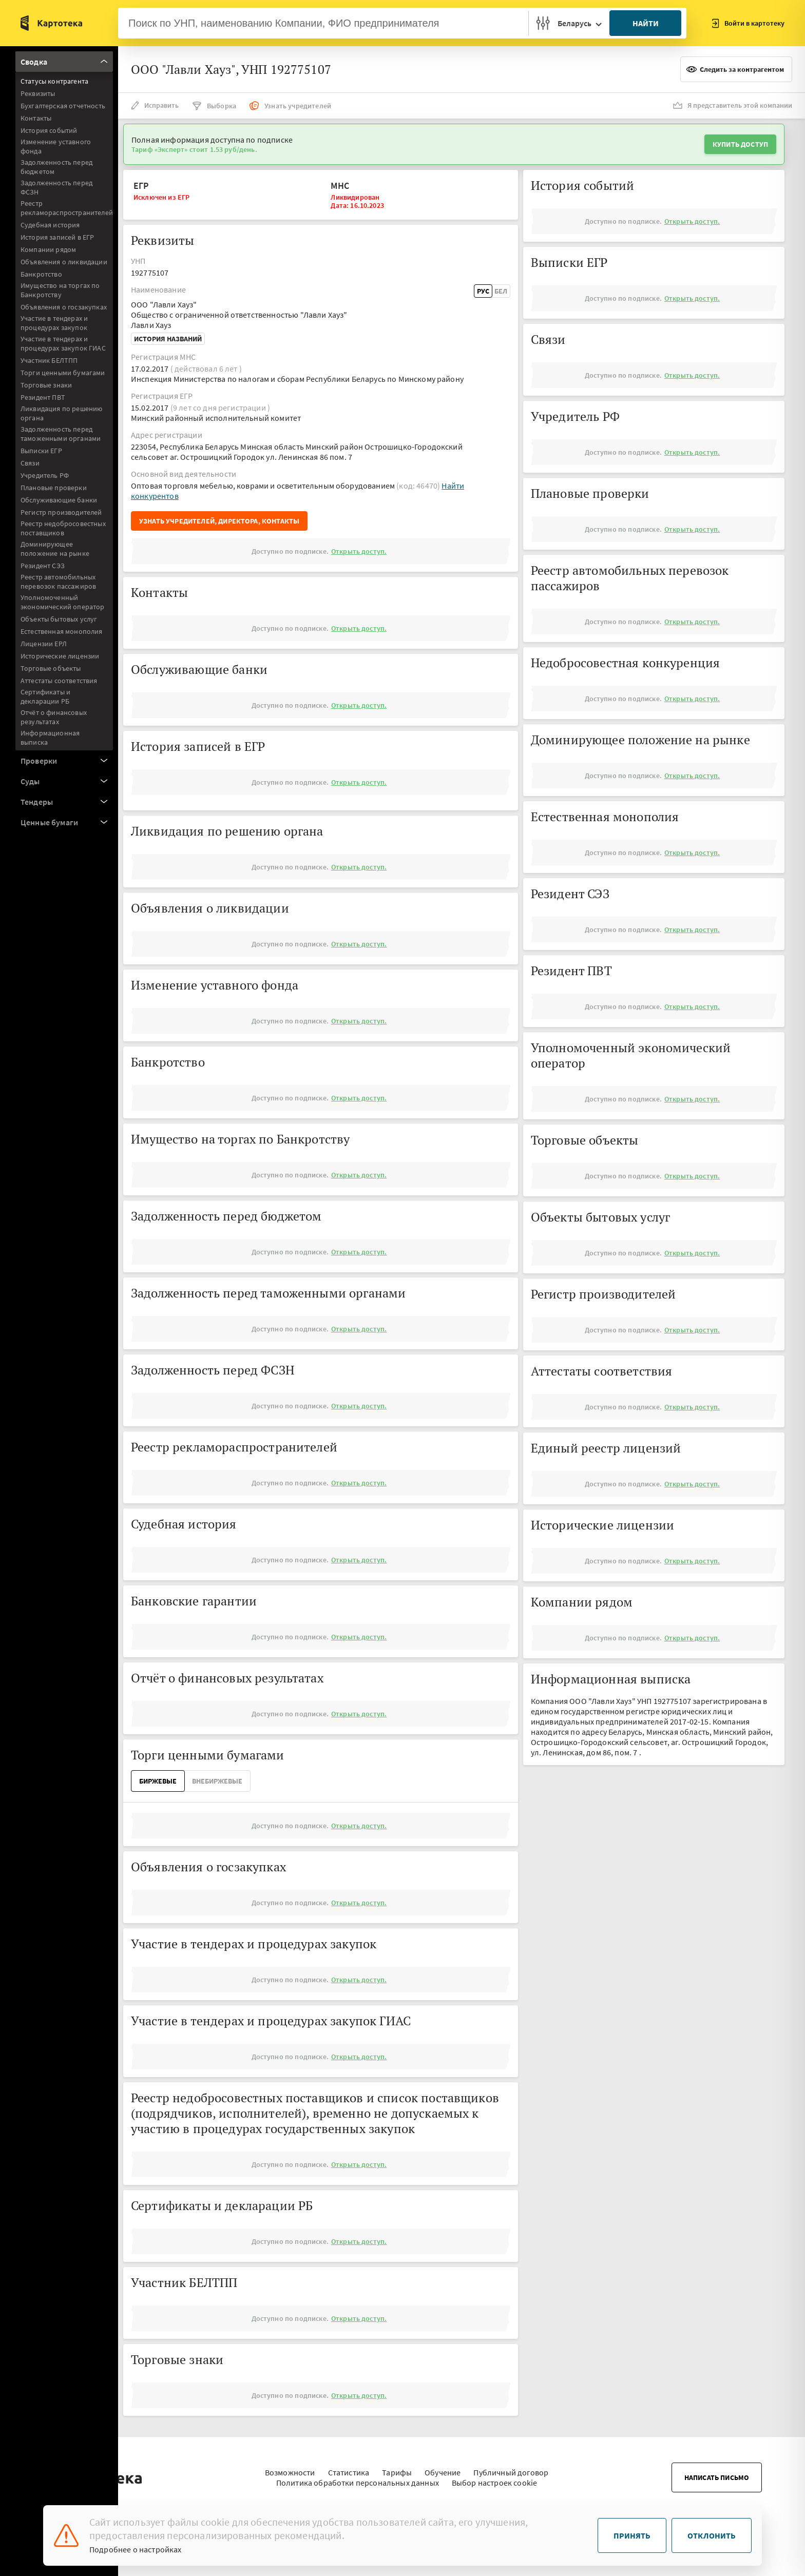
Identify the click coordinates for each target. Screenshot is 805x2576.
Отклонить (711, 2535)
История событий (49, 130)
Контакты (36, 118)
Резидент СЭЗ (43, 565)
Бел (500, 291)
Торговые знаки (46, 385)
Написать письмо (716, 2472)
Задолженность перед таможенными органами (61, 433)
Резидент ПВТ (43, 397)
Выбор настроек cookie (494, 2477)
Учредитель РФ (45, 475)
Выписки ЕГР (41, 450)
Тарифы (397, 2467)
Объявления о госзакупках (64, 307)
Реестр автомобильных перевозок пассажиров (58, 581)
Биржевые (158, 1781)
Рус (483, 291)
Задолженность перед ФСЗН (56, 187)
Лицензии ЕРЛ (44, 643)
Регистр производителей (61, 512)
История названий (168, 338)
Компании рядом (48, 249)
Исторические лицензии (60, 656)
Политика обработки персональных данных (357, 2477)
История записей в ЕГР (57, 237)
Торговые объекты (51, 668)
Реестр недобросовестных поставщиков (63, 528)
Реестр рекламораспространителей (67, 208)
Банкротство (41, 274)
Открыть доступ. (359, 551)
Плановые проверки (54, 487)
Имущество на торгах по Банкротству (60, 290)
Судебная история (50, 224)
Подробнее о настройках (135, 2549)
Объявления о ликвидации (64, 261)
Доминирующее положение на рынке (55, 548)
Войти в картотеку (748, 23)
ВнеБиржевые (217, 1781)
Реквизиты (38, 93)
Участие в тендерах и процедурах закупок (54, 323)
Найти (645, 23)
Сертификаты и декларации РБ (45, 696)
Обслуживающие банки (59, 500)
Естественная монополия (62, 631)
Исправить (155, 105)
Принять (632, 2535)
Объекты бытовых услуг (59, 619)
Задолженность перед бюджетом (56, 167)
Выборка (213, 106)
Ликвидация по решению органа (61, 413)
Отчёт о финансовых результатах (54, 717)
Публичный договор (510, 2467)
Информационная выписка (50, 737)
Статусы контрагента (54, 81)
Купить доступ (740, 144)
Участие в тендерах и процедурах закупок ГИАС (63, 343)
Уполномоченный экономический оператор (63, 602)
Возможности (290, 2467)
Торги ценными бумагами (63, 372)
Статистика (349, 2467)
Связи (30, 463)
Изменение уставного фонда (56, 146)
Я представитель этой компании (732, 105)
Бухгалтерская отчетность (63, 105)
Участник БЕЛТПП (49, 360)
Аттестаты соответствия (59, 680)
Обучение (443, 2467)
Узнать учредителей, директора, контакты (219, 521)
